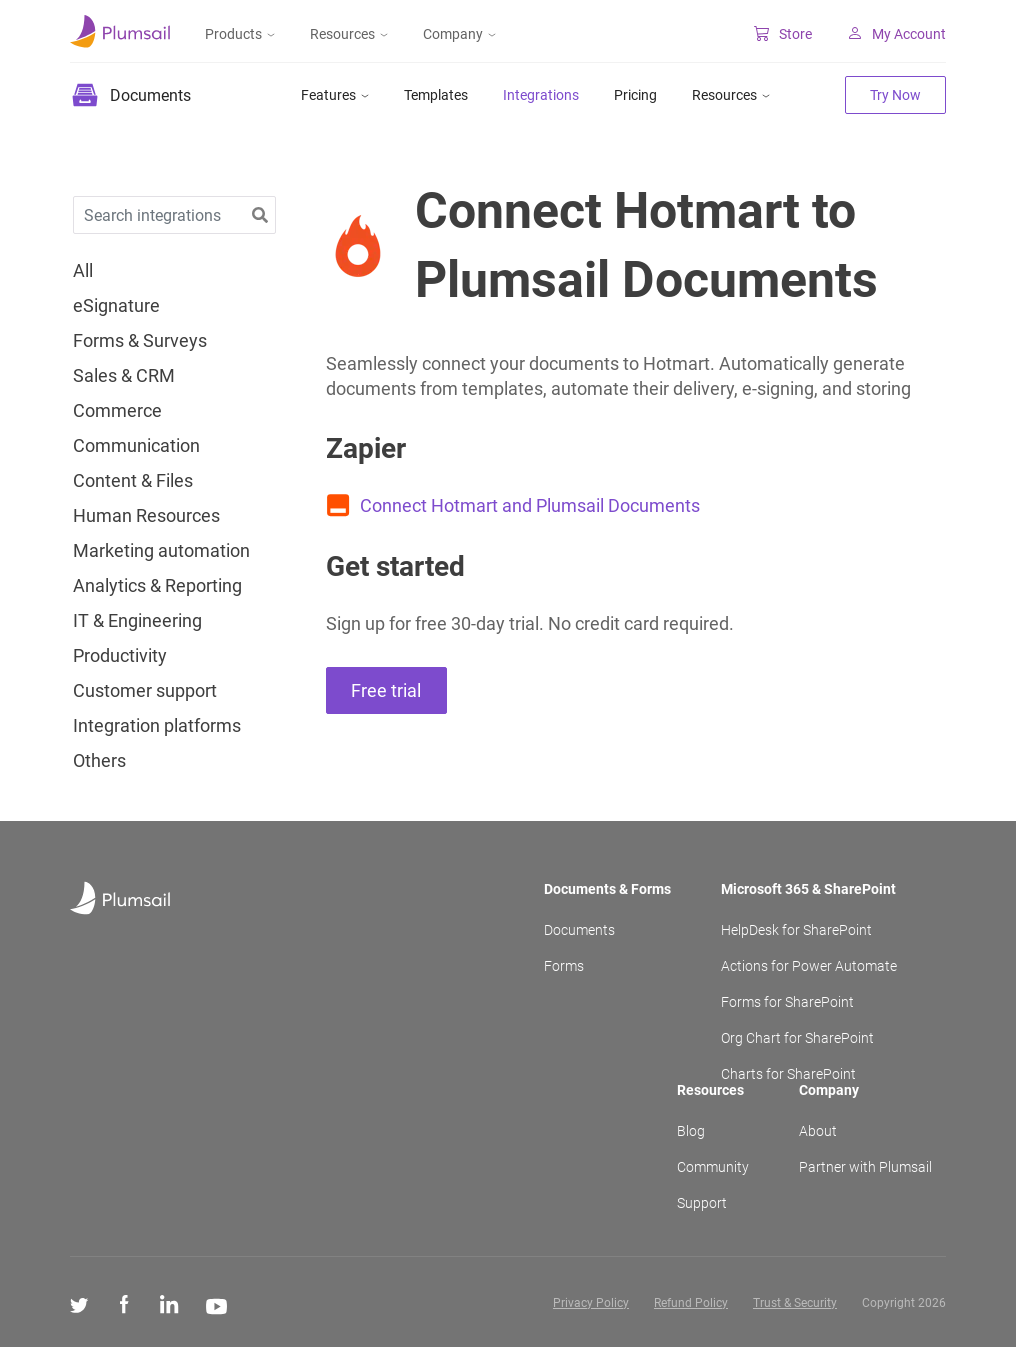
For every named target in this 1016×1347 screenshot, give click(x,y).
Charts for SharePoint (788, 1074)
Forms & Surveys (140, 341)
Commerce (117, 411)
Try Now (895, 95)
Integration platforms (157, 726)
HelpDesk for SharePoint (796, 930)
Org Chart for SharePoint (797, 1038)
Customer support (145, 691)
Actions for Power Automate (809, 966)
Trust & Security (795, 1303)
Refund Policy (691, 1303)
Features (335, 95)
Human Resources (146, 516)
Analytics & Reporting (157, 586)
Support (702, 1203)
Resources (349, 34)
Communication (136, 446)
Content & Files (133, 481)
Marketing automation (161, 551)
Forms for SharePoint (787, 1002)
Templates (436, 95)
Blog (691, 1131)
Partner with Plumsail (865, 1167)
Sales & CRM (124, 376)
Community (713, 1167)
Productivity (120, 656)
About (818, 1131)
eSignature (116, 306)
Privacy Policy (591, 1303)
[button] (260, 215)
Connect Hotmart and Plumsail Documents (530, 505)
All (83, 271)
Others (99, 761)
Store (783, 34)
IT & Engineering (137, 621)
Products (240, 34)
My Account (896, 34)
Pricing (635, 95)
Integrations (541, 95)
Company (459, 34)
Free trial (386, 690)
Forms (564, 966)
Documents (579, 930)
